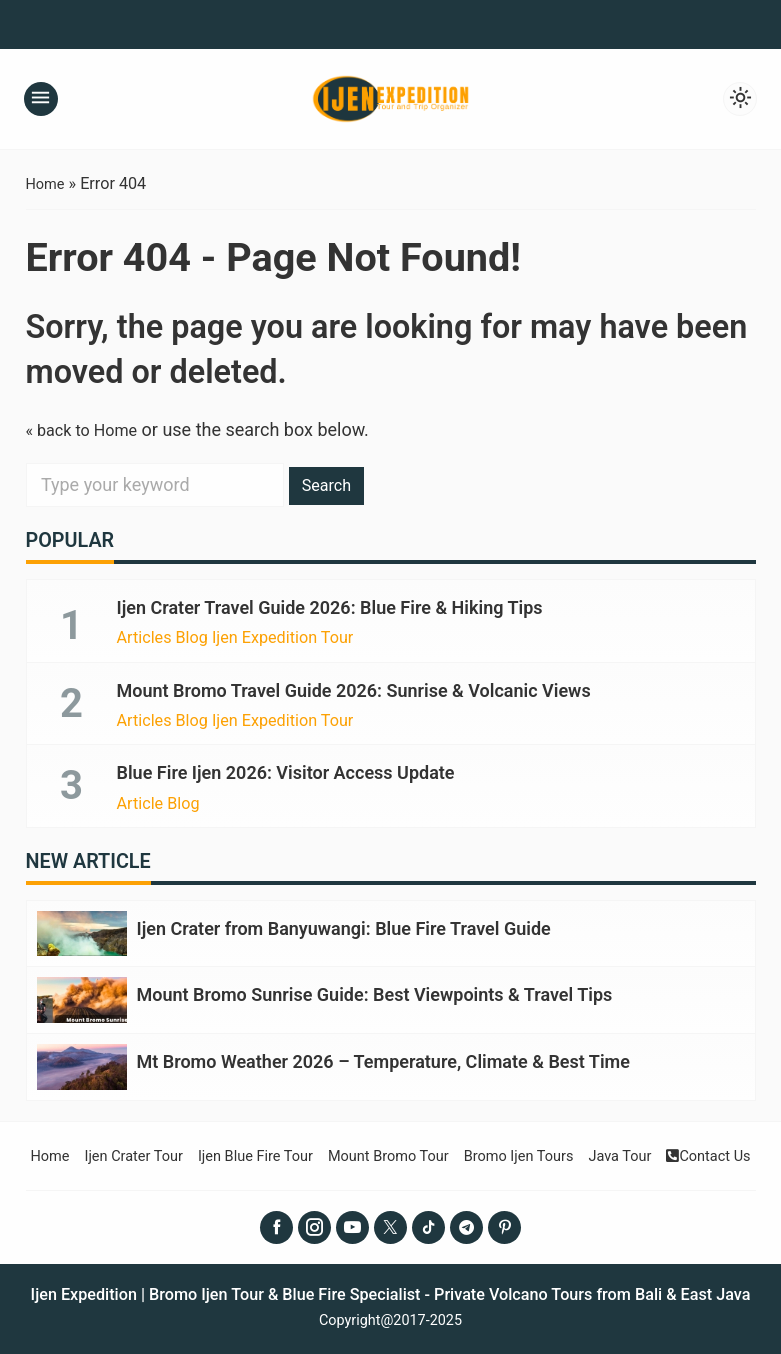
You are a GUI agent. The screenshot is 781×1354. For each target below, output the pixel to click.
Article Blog (158, 803)
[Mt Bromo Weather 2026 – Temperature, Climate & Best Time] (82, 1064)
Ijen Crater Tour (108, 1152)
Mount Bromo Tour (388, 1152)
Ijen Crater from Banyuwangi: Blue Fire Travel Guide (344, 927)
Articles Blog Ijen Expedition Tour (235, 638)
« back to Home (88, 429)
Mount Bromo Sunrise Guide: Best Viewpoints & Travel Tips (375, 993)
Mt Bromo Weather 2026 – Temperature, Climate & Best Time (383, 1059)
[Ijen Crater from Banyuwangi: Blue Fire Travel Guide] (82, 932)
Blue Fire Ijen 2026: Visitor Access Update (286, 772)
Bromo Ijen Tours (532, 1152)
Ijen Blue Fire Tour (241, 1152)
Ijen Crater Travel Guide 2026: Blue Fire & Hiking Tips (330, 607)
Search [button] (330, 484)
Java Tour (643, 1152)
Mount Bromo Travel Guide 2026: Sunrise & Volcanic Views (354, 689)
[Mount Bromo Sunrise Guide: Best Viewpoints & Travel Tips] (82, 998)
